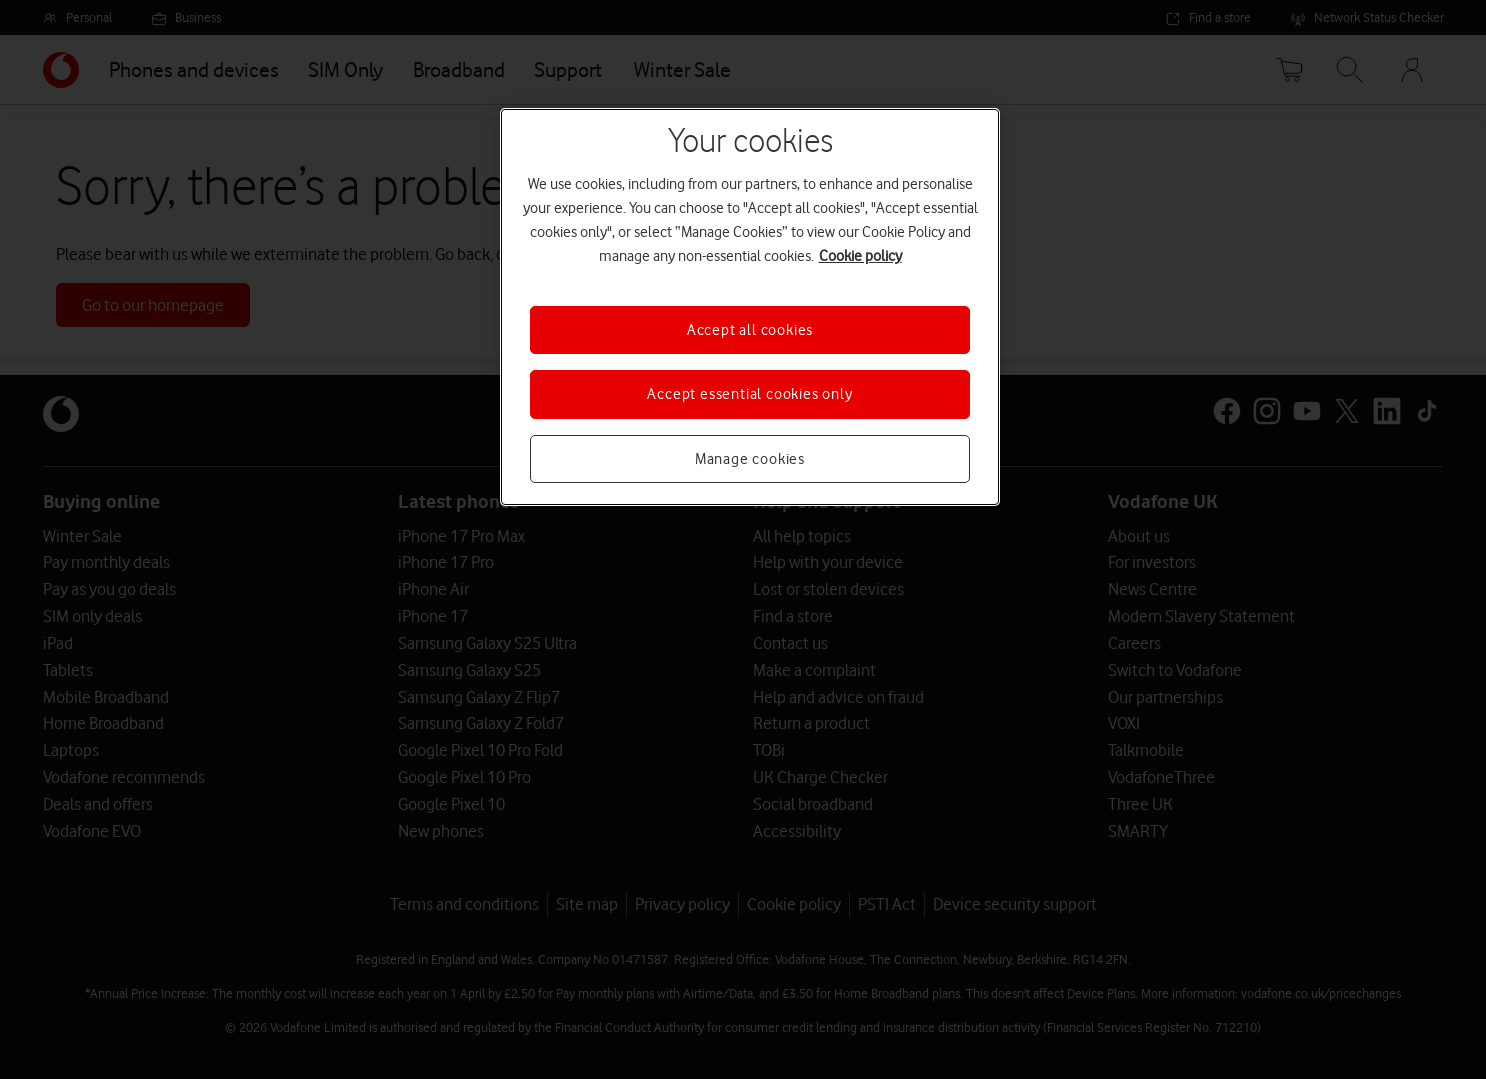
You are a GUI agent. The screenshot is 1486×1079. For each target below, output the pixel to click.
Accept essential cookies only (749, 394)
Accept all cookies (750, 330)
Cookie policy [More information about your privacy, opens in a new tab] (860, 256)
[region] (750, 307)
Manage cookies (750, 459)
